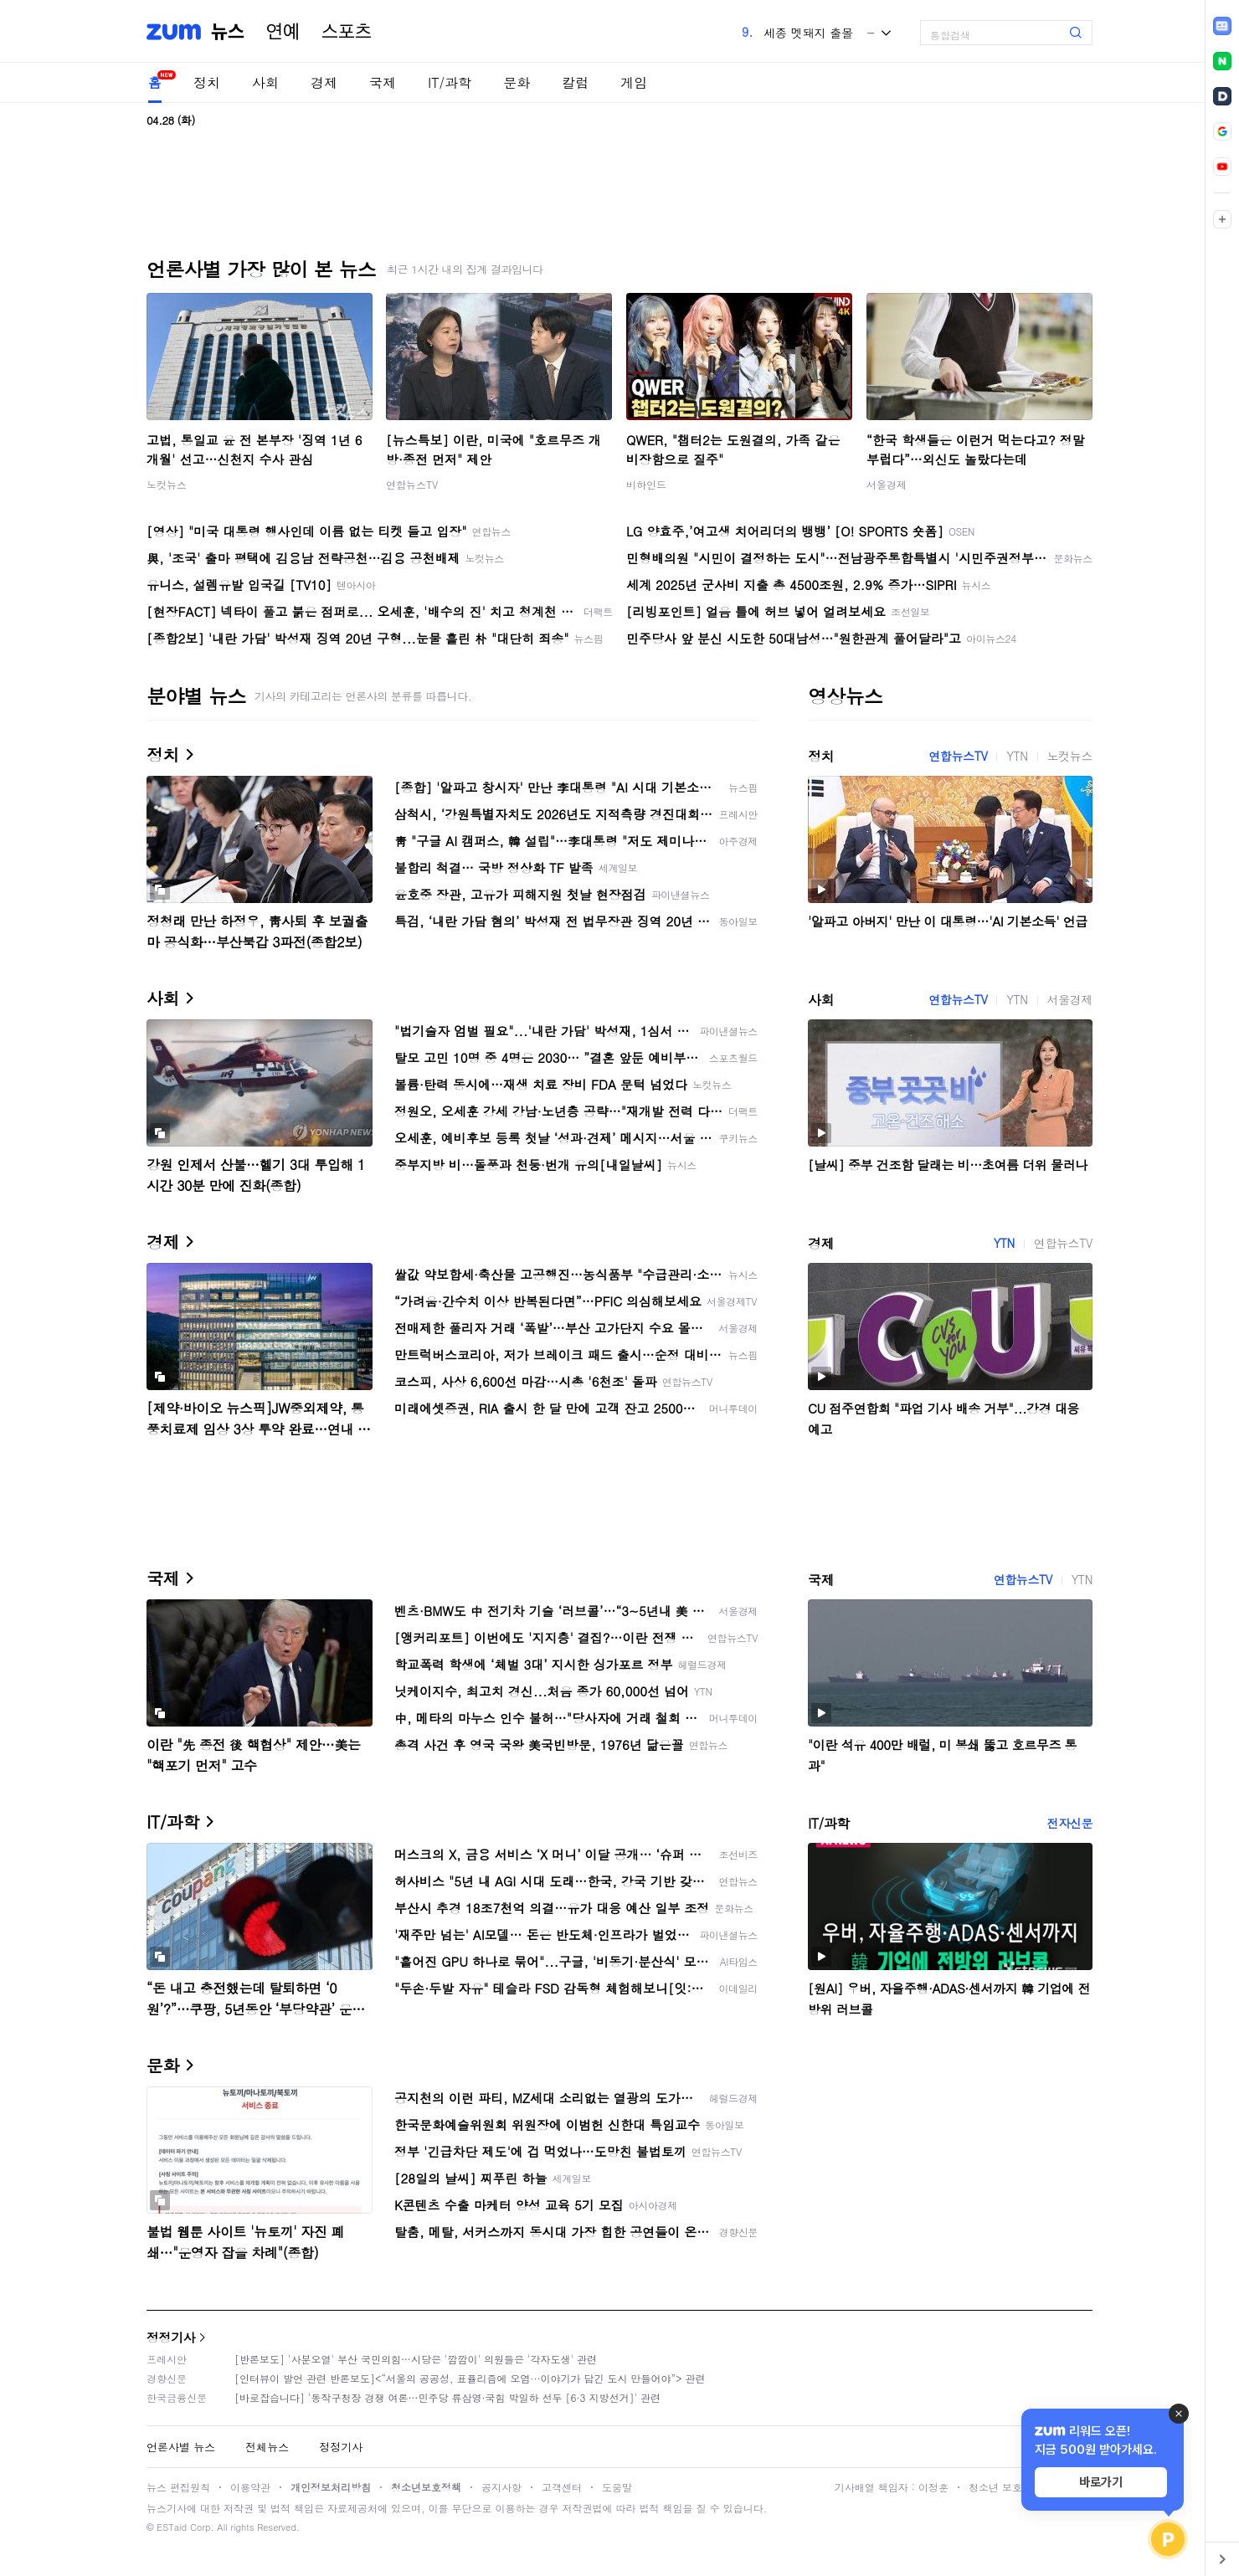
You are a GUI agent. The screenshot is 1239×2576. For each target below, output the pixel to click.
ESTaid (172, 2527)
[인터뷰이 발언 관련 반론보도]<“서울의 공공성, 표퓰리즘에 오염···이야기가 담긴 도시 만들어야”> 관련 (470, 2378)
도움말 (617, 2487)
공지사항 (501, 2487)
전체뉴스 (267, 2447)
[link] (1222, 26)
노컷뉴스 (167, 484)
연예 (283, 32)
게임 (633, 82)
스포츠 (346, 32)
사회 (265, 82)
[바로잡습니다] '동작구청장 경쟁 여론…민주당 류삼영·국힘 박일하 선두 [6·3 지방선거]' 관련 (447, 2397)
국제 (382, 82)
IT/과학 (449, 82)
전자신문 (1069, 1822)
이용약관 (250, 2487)
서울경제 (886, 484)
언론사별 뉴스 (181, 2447)
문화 (516, 82)
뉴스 (227, 32)
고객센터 (562, 2487)
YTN (1016, 755)
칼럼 (575, 82)
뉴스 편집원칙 (178, 2487)
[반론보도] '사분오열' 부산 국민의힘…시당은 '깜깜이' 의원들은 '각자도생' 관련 (415, 2359)
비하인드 (646, 484)
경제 (324, 82)
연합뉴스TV (412, 484)
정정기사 (171, 2337)
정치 (206, 82)
